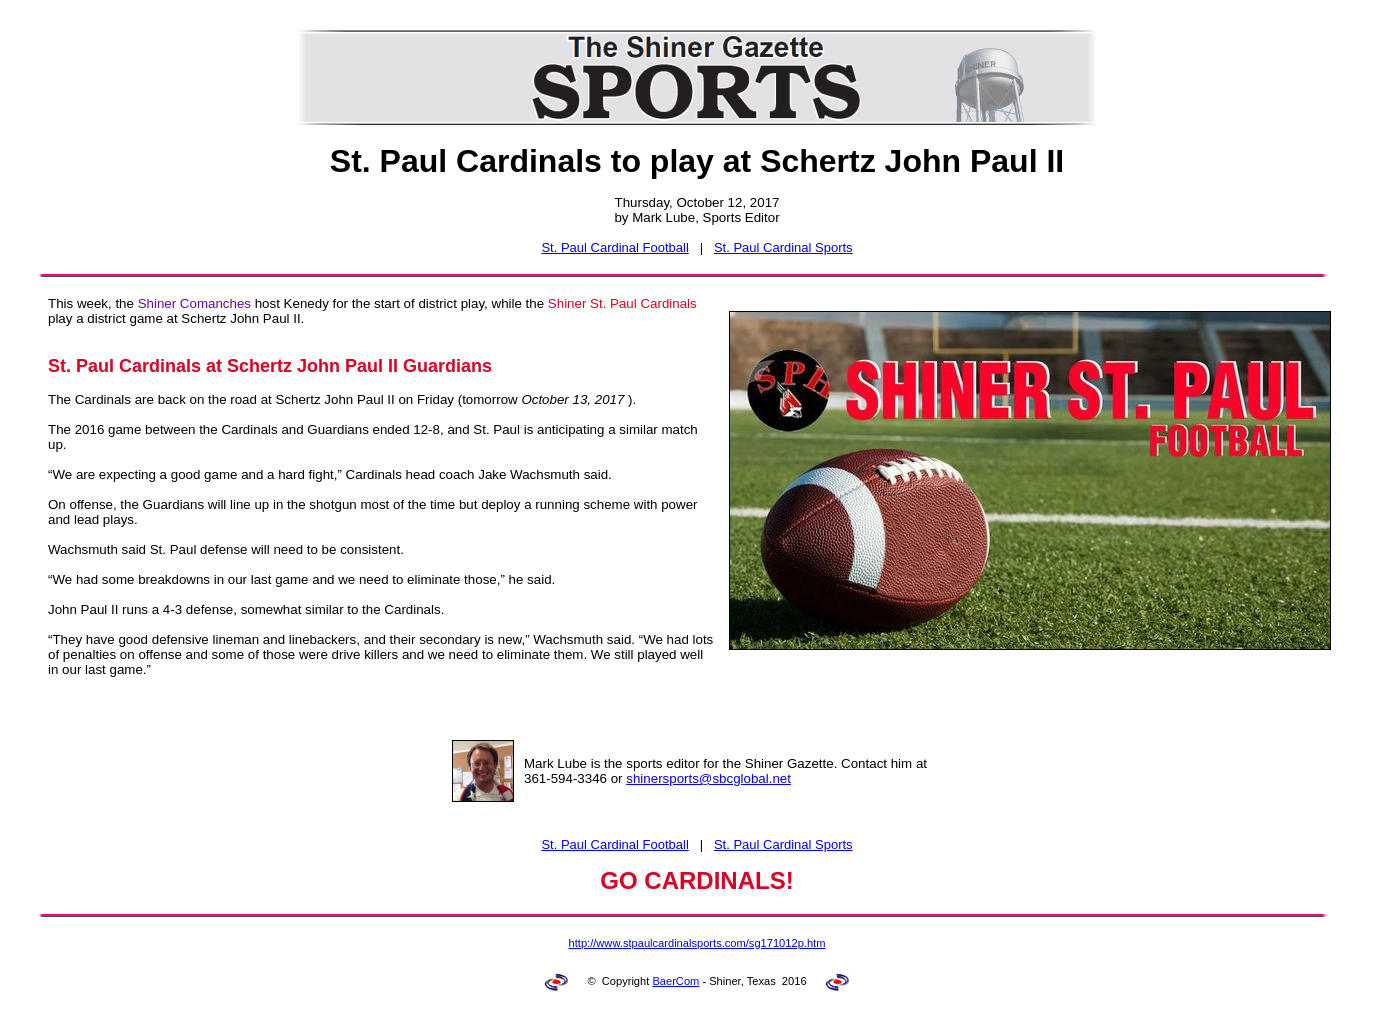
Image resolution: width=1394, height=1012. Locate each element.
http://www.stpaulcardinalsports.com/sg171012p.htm (697, 943)
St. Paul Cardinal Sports (783, 247)
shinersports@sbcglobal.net (708, 778)
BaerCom (675, 981)
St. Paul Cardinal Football (614, 247)
